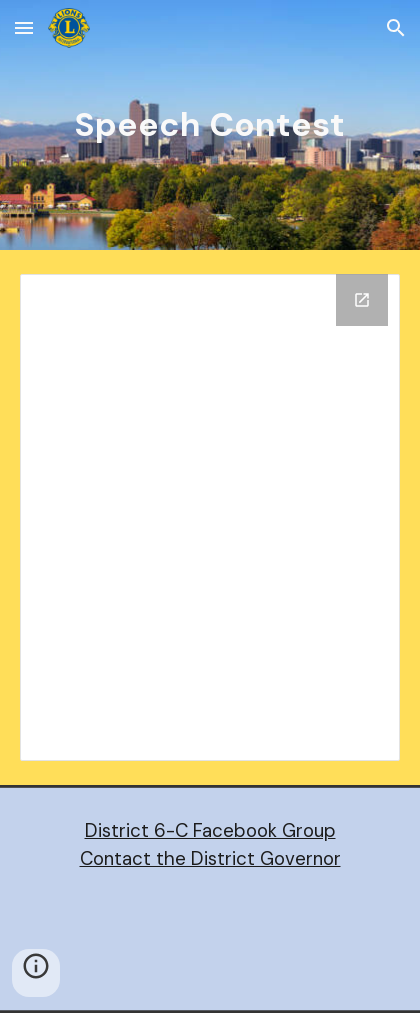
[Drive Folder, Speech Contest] (209, 517)
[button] (24, 27)
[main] (209, 125)
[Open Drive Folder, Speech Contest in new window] (362, 300)
